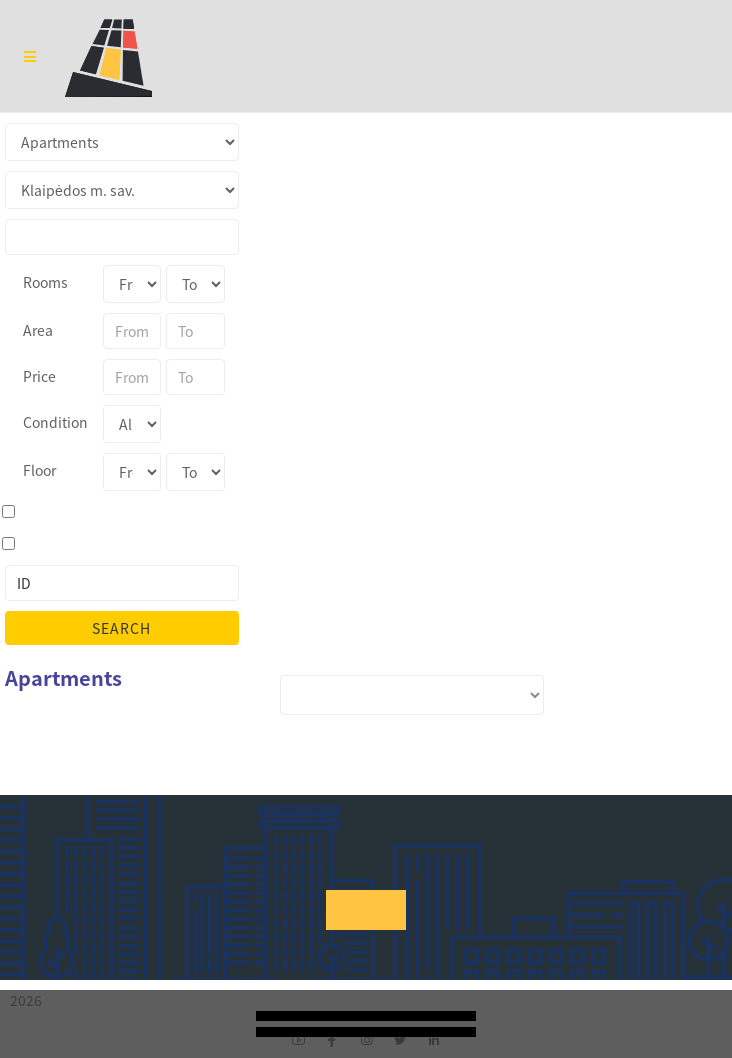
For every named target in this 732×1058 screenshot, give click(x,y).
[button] (366, 910)
